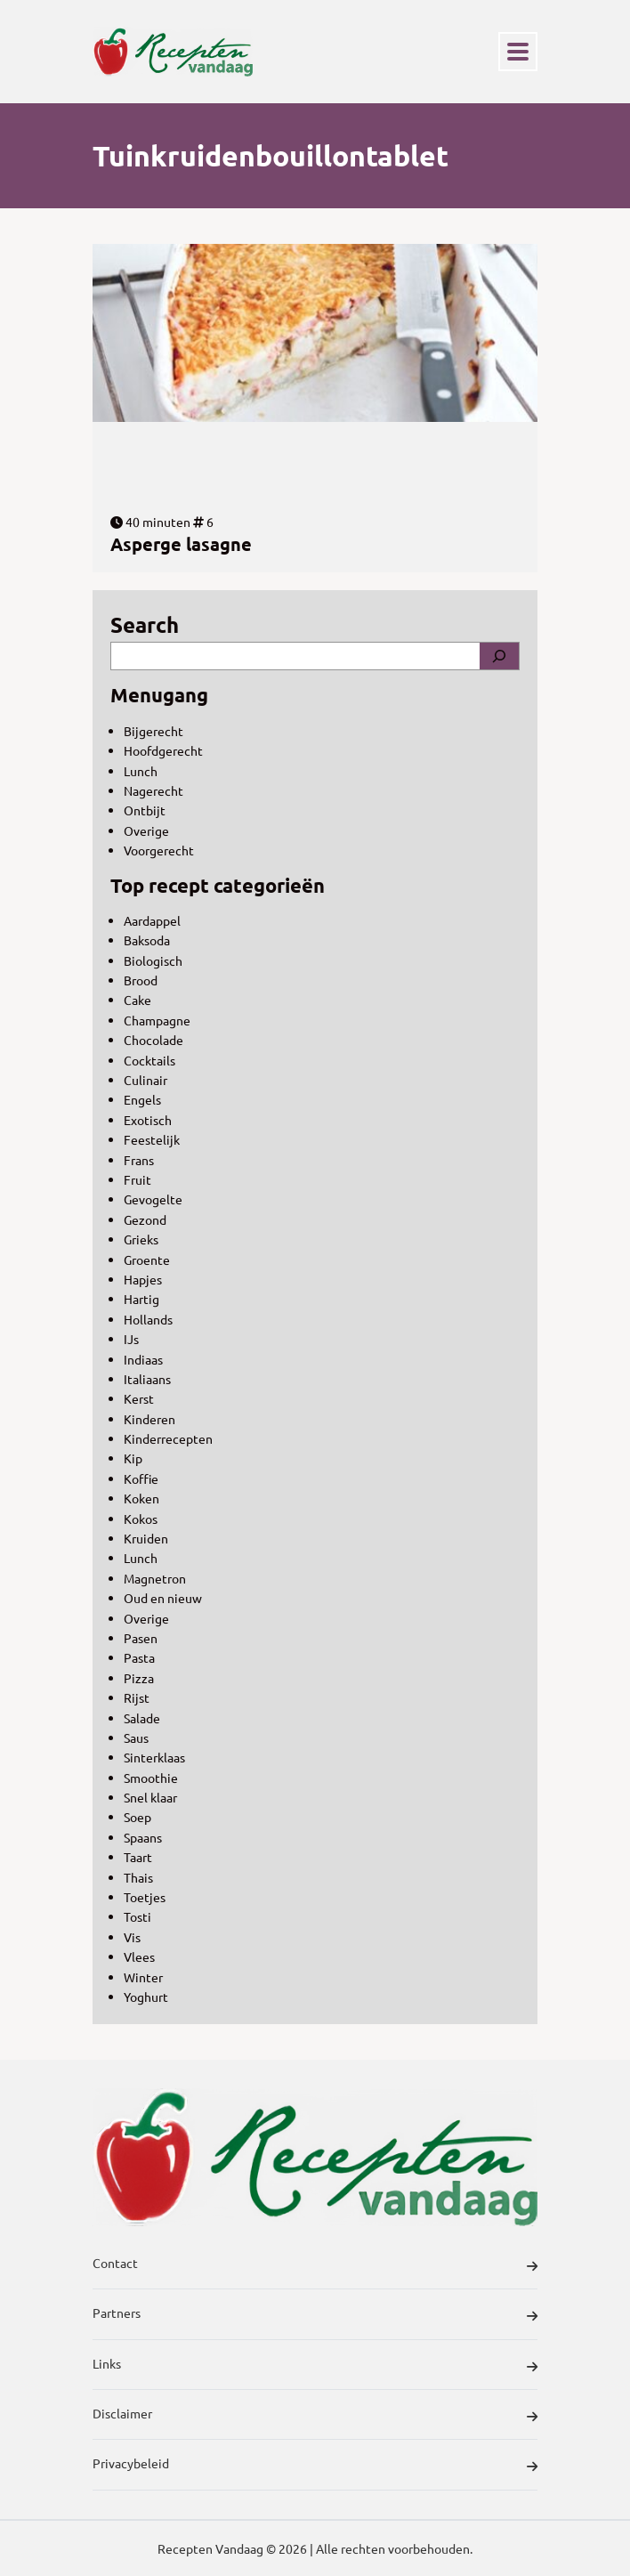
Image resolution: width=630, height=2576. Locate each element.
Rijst (136, 1697)
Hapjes (143, 1279)
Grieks (141, 1239)
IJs (131, 1339)
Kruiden (146, 1538)
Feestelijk (152, 1139)
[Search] (499, 656)
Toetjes (145, 1897)
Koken (141, 1498)
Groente (147, 1260)
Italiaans (147, 1379)
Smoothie (151, 1778)
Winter (143, 1977)
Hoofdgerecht (163, 750)
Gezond (145, 1219)
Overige (146, 830)
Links (315, 2366)
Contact (315, 2265)
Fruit (137, 1179)
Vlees (139, 1956)
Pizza (139, 1678)
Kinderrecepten (168, 1438)
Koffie (141, 1478)
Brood (141, 980)
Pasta (139, 1657)
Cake (137, 1000)
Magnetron (155, 1578)
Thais (138, 1877)
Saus (136, 1737)
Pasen (141, 1638)
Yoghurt (146, 1997)
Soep (137, 1817)
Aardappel (152, 920)
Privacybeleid (315, 2465)
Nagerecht (153, 790)
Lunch (141, 771)
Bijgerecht (153, 731)
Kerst (139, 1398)
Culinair (145, 1080)
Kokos (141, 1519)
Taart (138, 1857)
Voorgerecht (159, 850)
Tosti (137, 1916)
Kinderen (149, 1419)
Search (144, 624)
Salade (142, 1718)
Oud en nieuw (163, 1598)
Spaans (143, 1837)
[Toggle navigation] (517, 51)
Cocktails (149, 1060)
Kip (133, 1458)
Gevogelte (153, 1199)
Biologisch (153, 960)
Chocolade (153, 1040)
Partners (315, 2315)
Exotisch (148, 1120)
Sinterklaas (154, 1757)
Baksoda (147, 940)
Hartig (141, 1299)
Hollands (148, 1319)
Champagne (157, 1020)
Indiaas (143, 1359)
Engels (142, 1099)
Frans (139, 1160)
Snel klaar (150, 1797)
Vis (132, 1937)
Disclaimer (315, 2415)
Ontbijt (145, 810)
